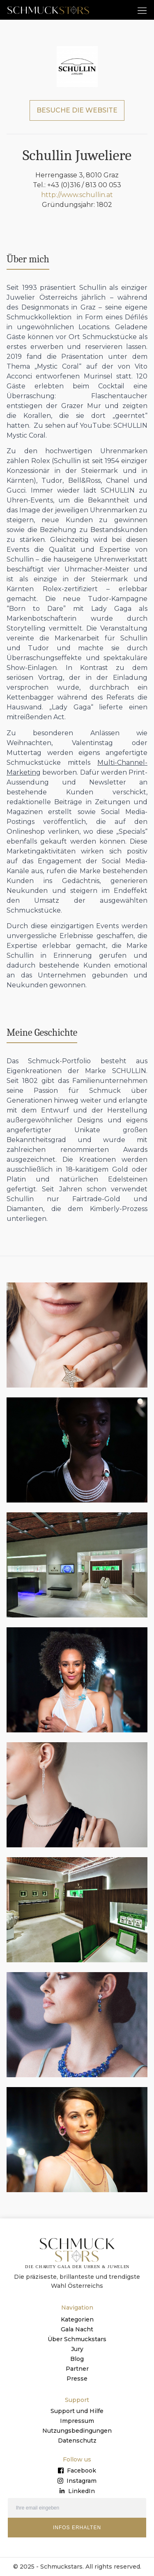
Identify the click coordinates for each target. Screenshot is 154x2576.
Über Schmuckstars (77, 2339)
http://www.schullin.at (77, 195)
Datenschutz (77, 2440)
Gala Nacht (77, 2329)
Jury (77, 2349)
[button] (142, 10)
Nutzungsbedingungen (77, 2430)
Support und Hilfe (77, 2411)
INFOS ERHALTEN (77, 2527)
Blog (77, 2359)
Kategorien (77, 2319)
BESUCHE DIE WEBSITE (77, 110)
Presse (77, 2378)
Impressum (77, 2421)
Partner (77, 2368)
